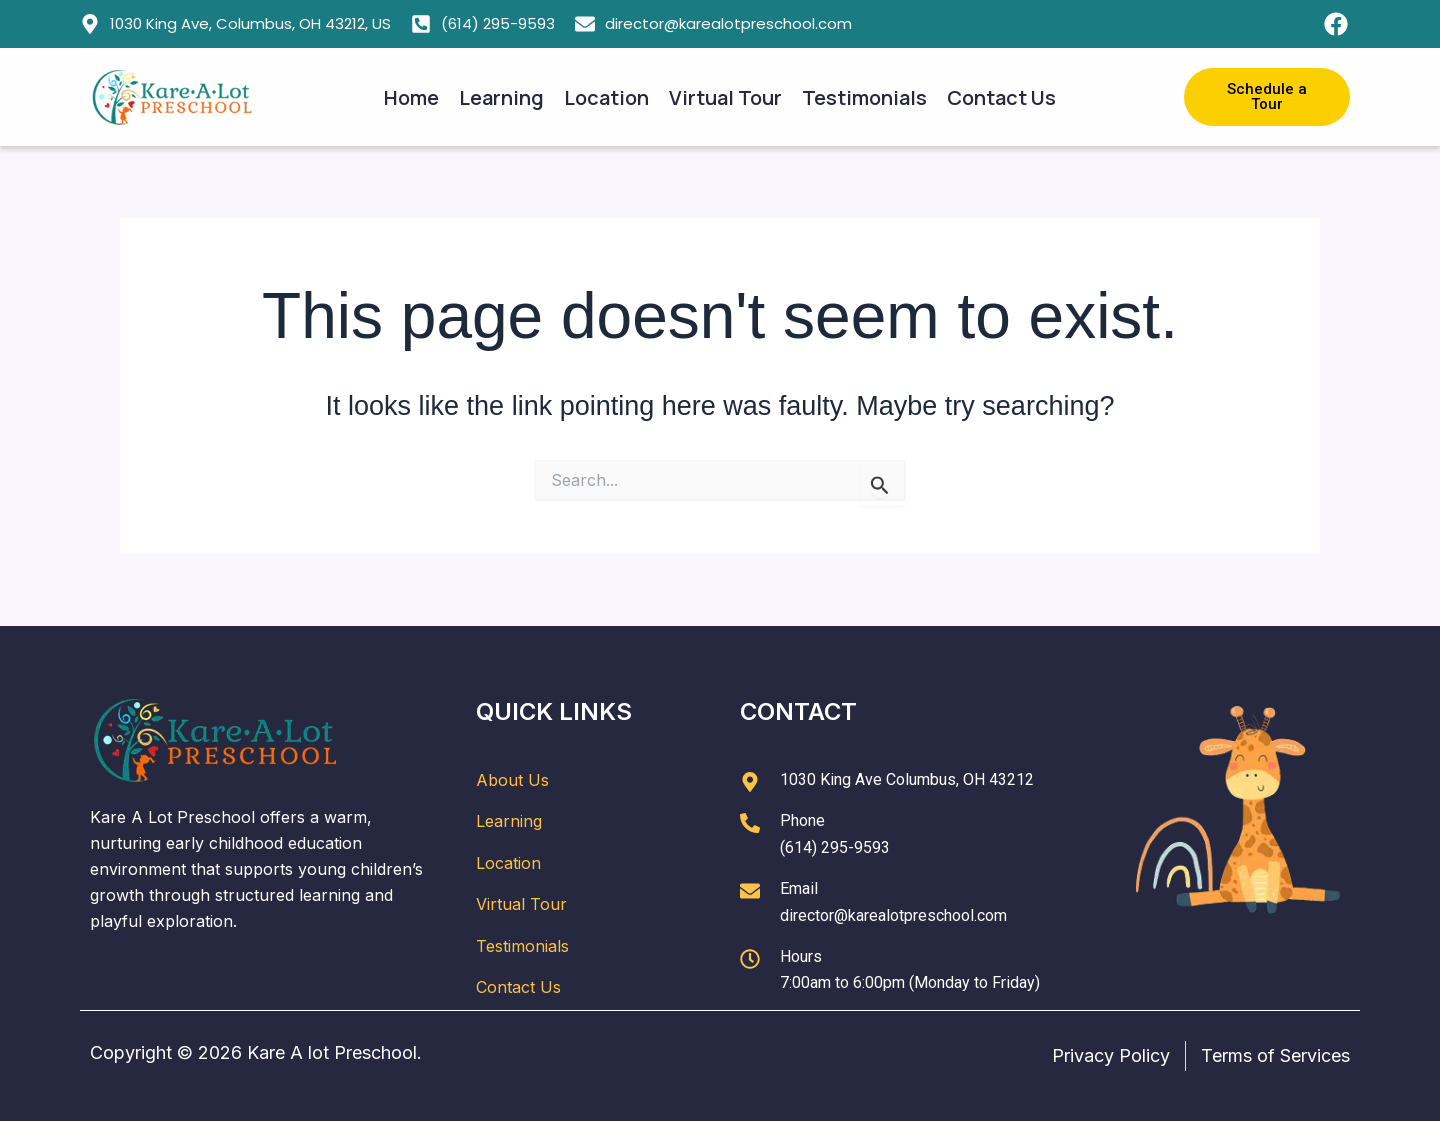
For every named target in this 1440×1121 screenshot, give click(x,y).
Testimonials (864, 97)
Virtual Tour (725, 97)
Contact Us (1001, 97)
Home (411, 97)
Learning (501, 97)
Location (606, 97)
